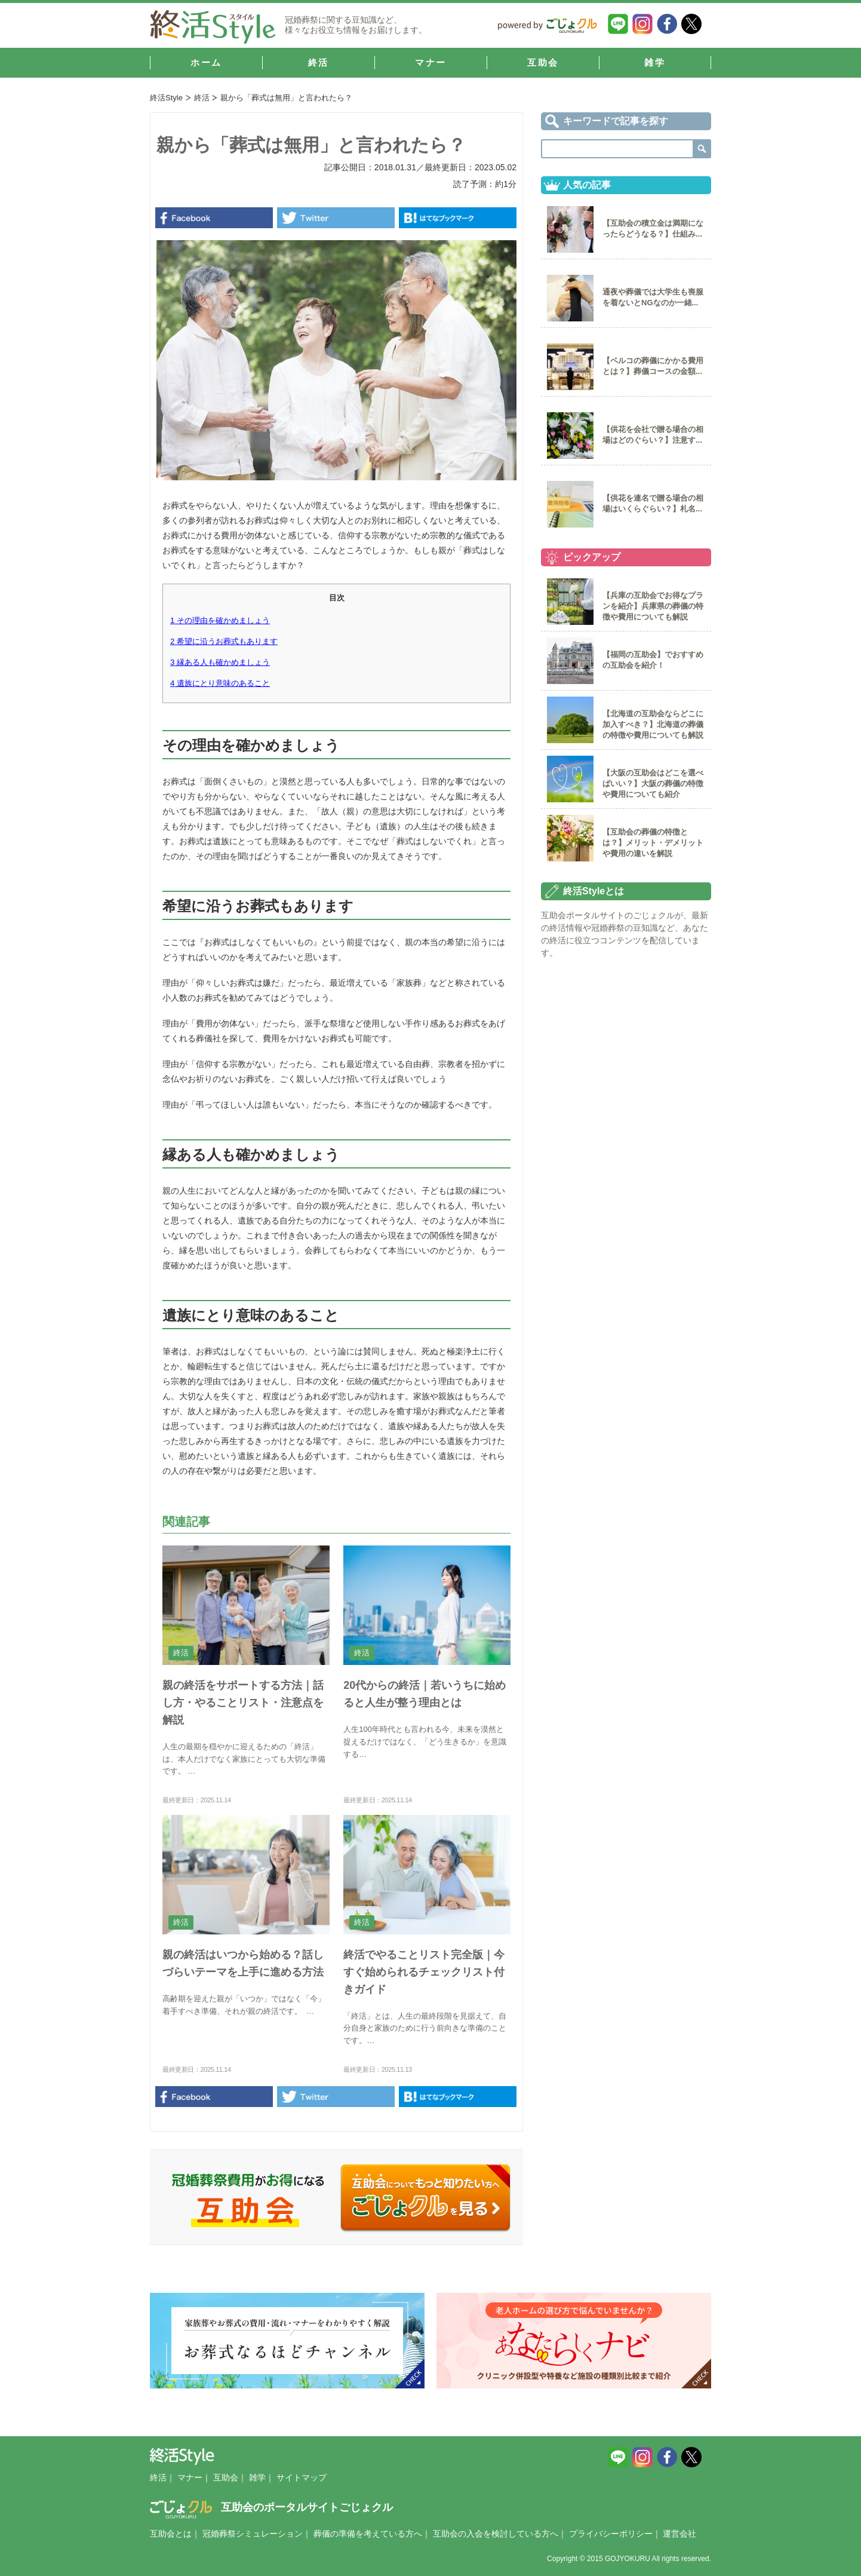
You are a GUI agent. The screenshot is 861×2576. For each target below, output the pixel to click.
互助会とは (171, 2533)
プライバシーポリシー (611, 2533)
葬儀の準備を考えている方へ (367, 2533)
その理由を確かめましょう (220, 620)
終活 (202, 97)
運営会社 (679, 2533)
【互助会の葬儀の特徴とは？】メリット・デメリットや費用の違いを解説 (652, 842)
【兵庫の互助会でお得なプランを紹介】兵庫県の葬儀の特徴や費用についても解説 (652, 606)
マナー (189, 2477)
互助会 (225, 2477)
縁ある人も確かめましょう (220, 662)
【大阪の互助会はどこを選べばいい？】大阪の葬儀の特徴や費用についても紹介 (652, 783)
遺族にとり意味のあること (220, 683)
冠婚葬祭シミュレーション (252, 2533)
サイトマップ (301, 2477)
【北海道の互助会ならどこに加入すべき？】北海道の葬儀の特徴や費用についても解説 (652, 724)
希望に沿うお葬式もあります (224, 641)
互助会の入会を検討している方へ (495, 2533)
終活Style (166, 97)
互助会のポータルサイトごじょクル (271, 2507)
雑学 (257, 2477)
